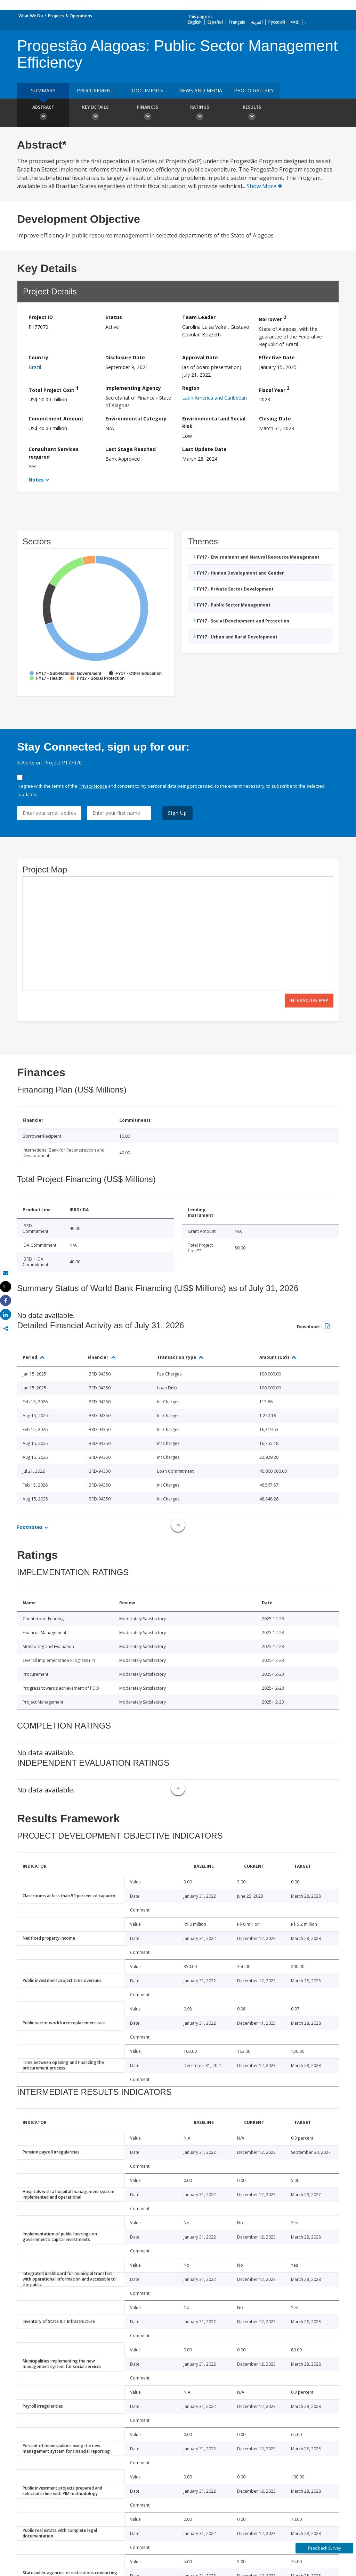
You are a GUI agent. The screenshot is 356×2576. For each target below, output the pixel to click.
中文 (295, 22)
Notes (36, 479)
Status (113, 317)
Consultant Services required (54, 453)
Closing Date (275, 418)
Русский (276, 22)
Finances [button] (147, 113)
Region (191, 388)
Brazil (35, 367)
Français (237, 22)
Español (215, 22)
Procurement (95, 90)
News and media (200, 90)
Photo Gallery (254, 90)
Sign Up (177, 813)
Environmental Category (136, 418)
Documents (147, 90)
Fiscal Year (274, 389)
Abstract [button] (43, 113)
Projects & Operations (70, 16)
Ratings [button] (199, 113)
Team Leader (199, 317)
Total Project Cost (54, 389)
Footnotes (30, 1527)
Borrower (272, 318)
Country (38, 357)
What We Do (30, 16)
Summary (43, 90)
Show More (264, 186)
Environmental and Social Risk (213, 422)
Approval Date (200, 357)
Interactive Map (309, 1000)
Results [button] (251, 113)
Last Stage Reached (130, 449)
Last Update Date (204, 449)
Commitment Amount (56, 418)
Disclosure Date (125, 357)
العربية (256, 22)
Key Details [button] (95, 113)
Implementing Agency (133, 388)
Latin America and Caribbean (214, 397)
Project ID (41, 317)
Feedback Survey (324, 2548)
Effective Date (277, 357)
